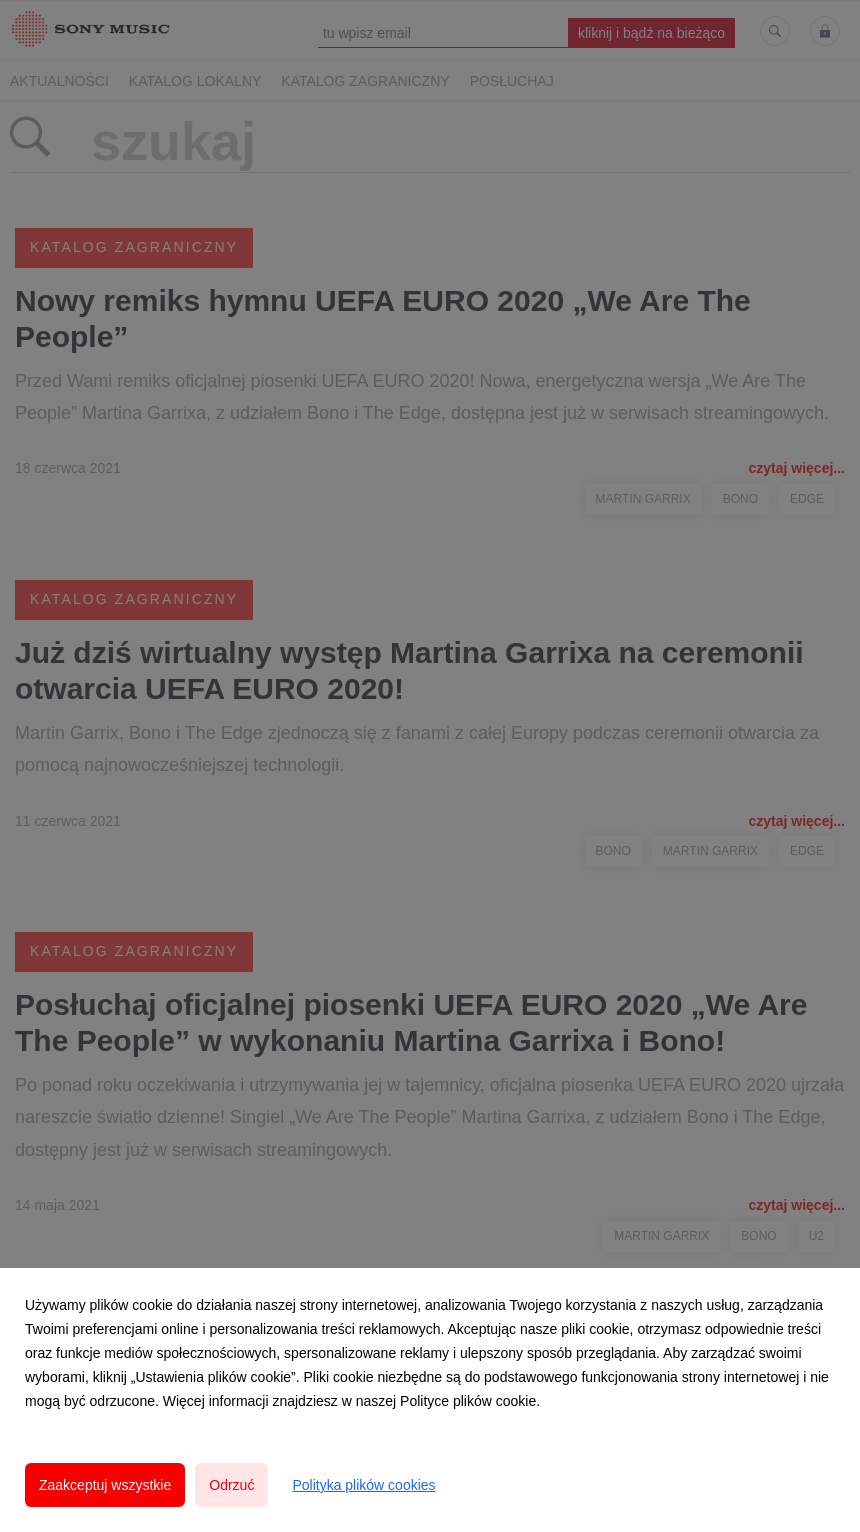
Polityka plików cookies (363, 1485)
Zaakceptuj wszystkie (105, 1485)
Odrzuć (231, 1485)
